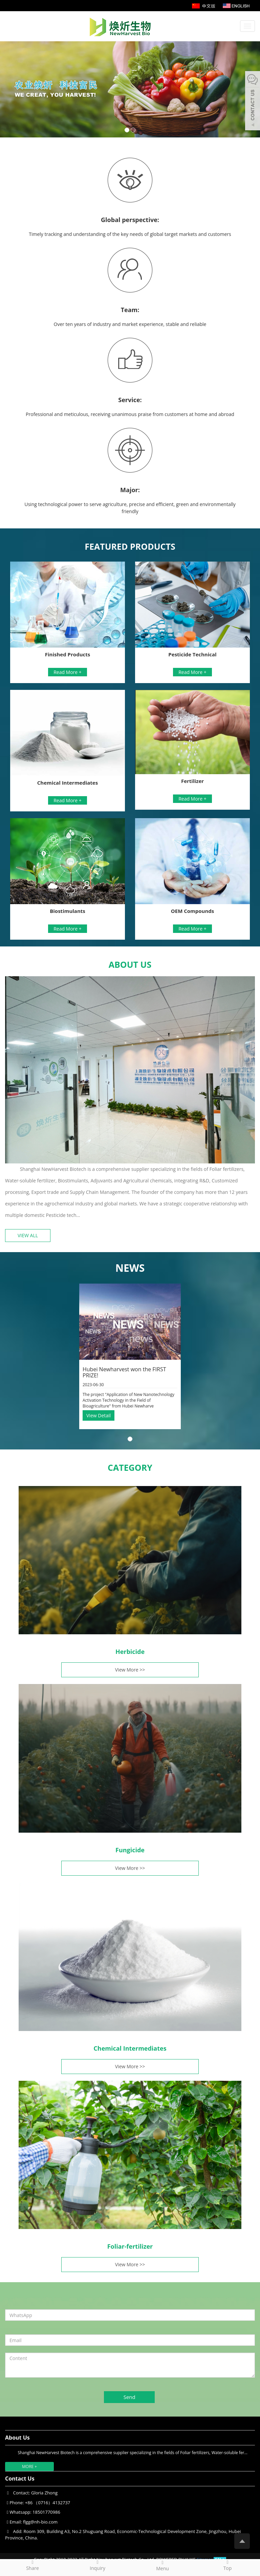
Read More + (67, 672)
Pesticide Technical (192, 654)
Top (227, 2565)
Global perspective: (130, 220)
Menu (162, 2565)
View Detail (98, 1415)
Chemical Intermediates (67, 782)
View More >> (130, 1669)
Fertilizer (192, 781)
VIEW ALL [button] (28, 1235)
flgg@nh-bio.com (40, 2522)
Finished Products (67, 654)
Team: (130, 310)
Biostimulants (67, 911)
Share (32, 2565)
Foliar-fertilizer (130, 2246)
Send (129, 2397)
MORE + (29, 2466)
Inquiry (97, 2565)
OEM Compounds (192, 911)
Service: (130, 400)
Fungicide (130, 1850)
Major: (130, 490)
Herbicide (130, 1651)
